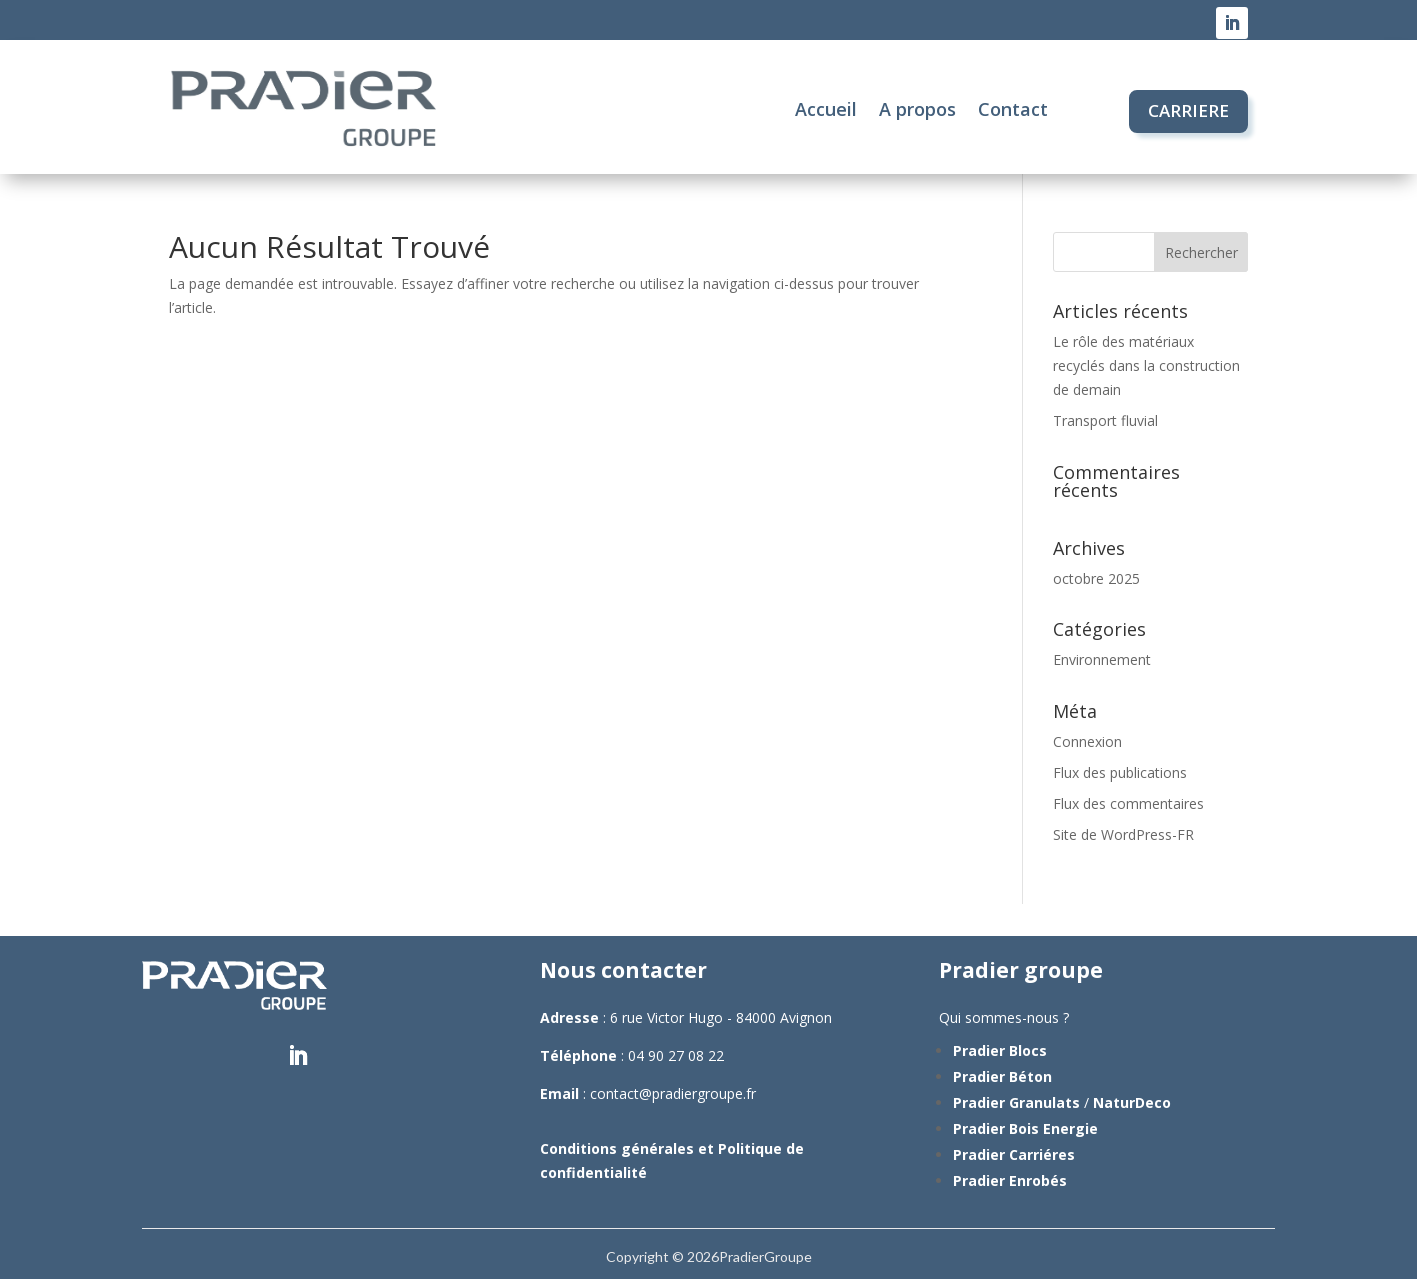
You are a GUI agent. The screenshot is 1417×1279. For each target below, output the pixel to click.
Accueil (826, 109)
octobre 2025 (1096, 578)
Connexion (1087, 741)
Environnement (1102, 659)
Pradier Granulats (1016, 1102)
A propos (917, 109)
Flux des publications (1120, 772)
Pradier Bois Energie (1025, 1128)
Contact (1013, 109)
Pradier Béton (1002, 1076)
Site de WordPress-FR (1123, 834)
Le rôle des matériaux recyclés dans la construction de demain (1146, 365)
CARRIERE (1188, 110)
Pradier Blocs (1000, 1050)
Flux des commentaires (1128, 803)
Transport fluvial (1105, 420)
